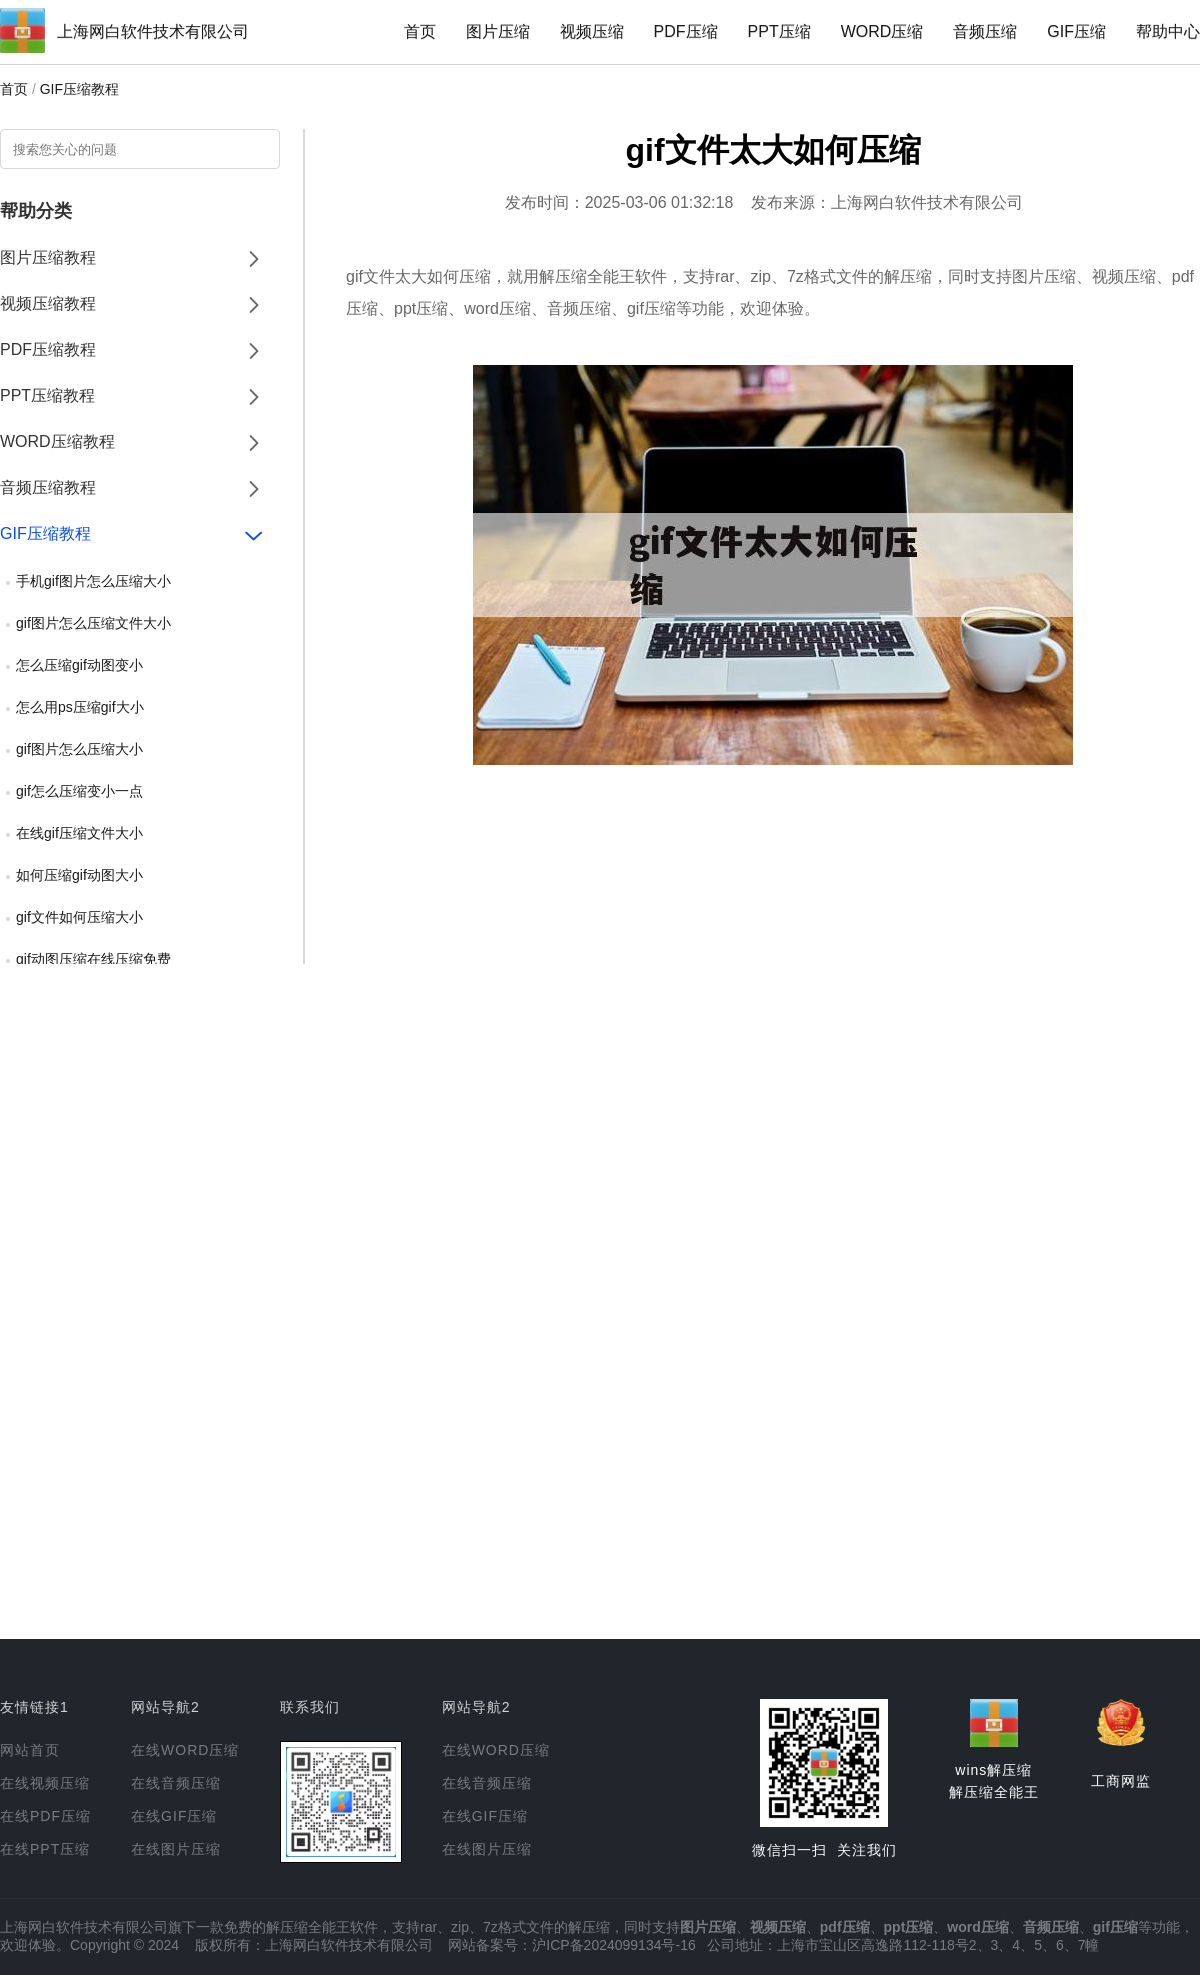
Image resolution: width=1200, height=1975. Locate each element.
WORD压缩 (882, 31)
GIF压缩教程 (79, 89)
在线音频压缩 (176, 1783)
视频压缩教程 (48, 303)
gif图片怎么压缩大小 (79, 749)
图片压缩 (498, 31)
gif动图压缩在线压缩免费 (93, 959)
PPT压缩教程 (47, 395)
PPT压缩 (779, 31)
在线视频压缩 (45, 1783)
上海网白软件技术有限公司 (153, 31)
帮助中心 (1168, 31)
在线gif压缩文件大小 (79, 833)
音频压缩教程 (48, 487)
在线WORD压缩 (185, 1750)
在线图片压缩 (176, 1849)
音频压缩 (985, 31)
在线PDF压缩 (45, 1816)
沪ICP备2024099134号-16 (613, 1945)
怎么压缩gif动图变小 (79, 665)
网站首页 (30, 1750)
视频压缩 (592, 31)
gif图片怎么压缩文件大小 (93, 623)
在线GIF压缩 (174, 1816)
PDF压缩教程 (48, 349)
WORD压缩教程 (57, 441)
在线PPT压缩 (45, 1849)
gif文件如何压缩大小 (79, 917)
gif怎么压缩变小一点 (79, 791)
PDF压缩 (686, 31)
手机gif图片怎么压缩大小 (93, 581)
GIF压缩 (1076, 31)
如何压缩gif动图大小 (79, 875)
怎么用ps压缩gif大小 (80, 707)
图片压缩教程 (48, 257)
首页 (420, 31)
